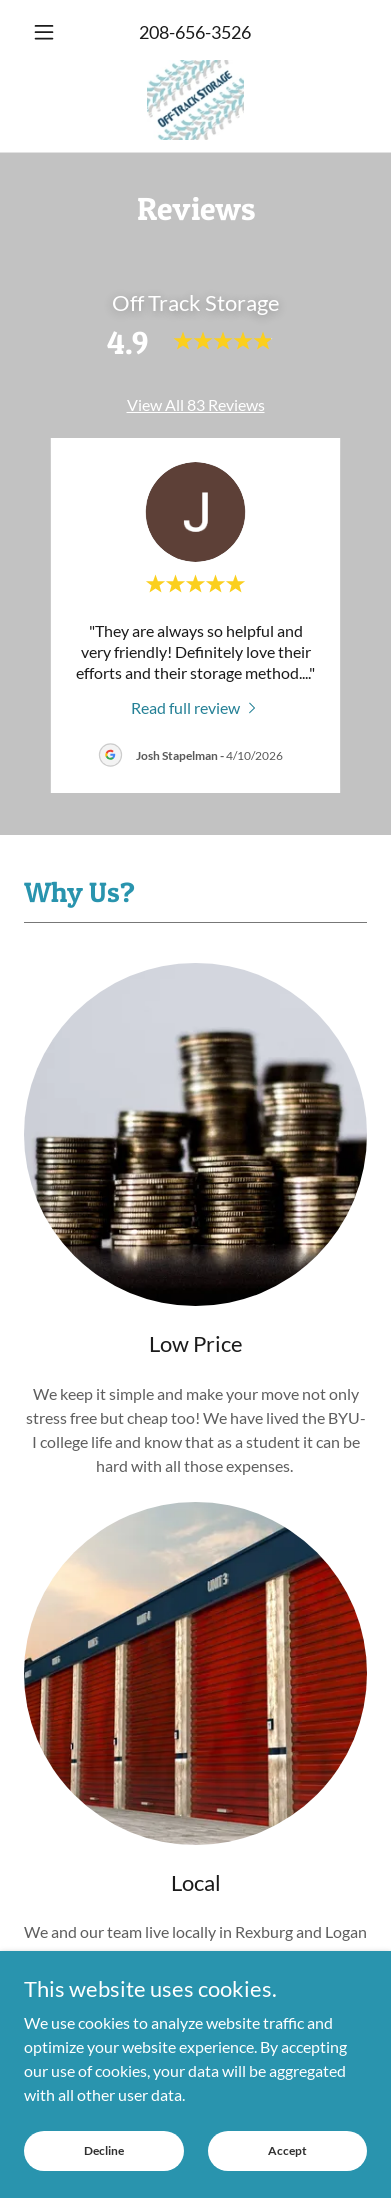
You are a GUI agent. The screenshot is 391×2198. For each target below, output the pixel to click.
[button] (49, 32)
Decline (104, 2150)
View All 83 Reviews (196, 404)
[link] (195, 100)
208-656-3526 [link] (195, 32)
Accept (287, 2150)
